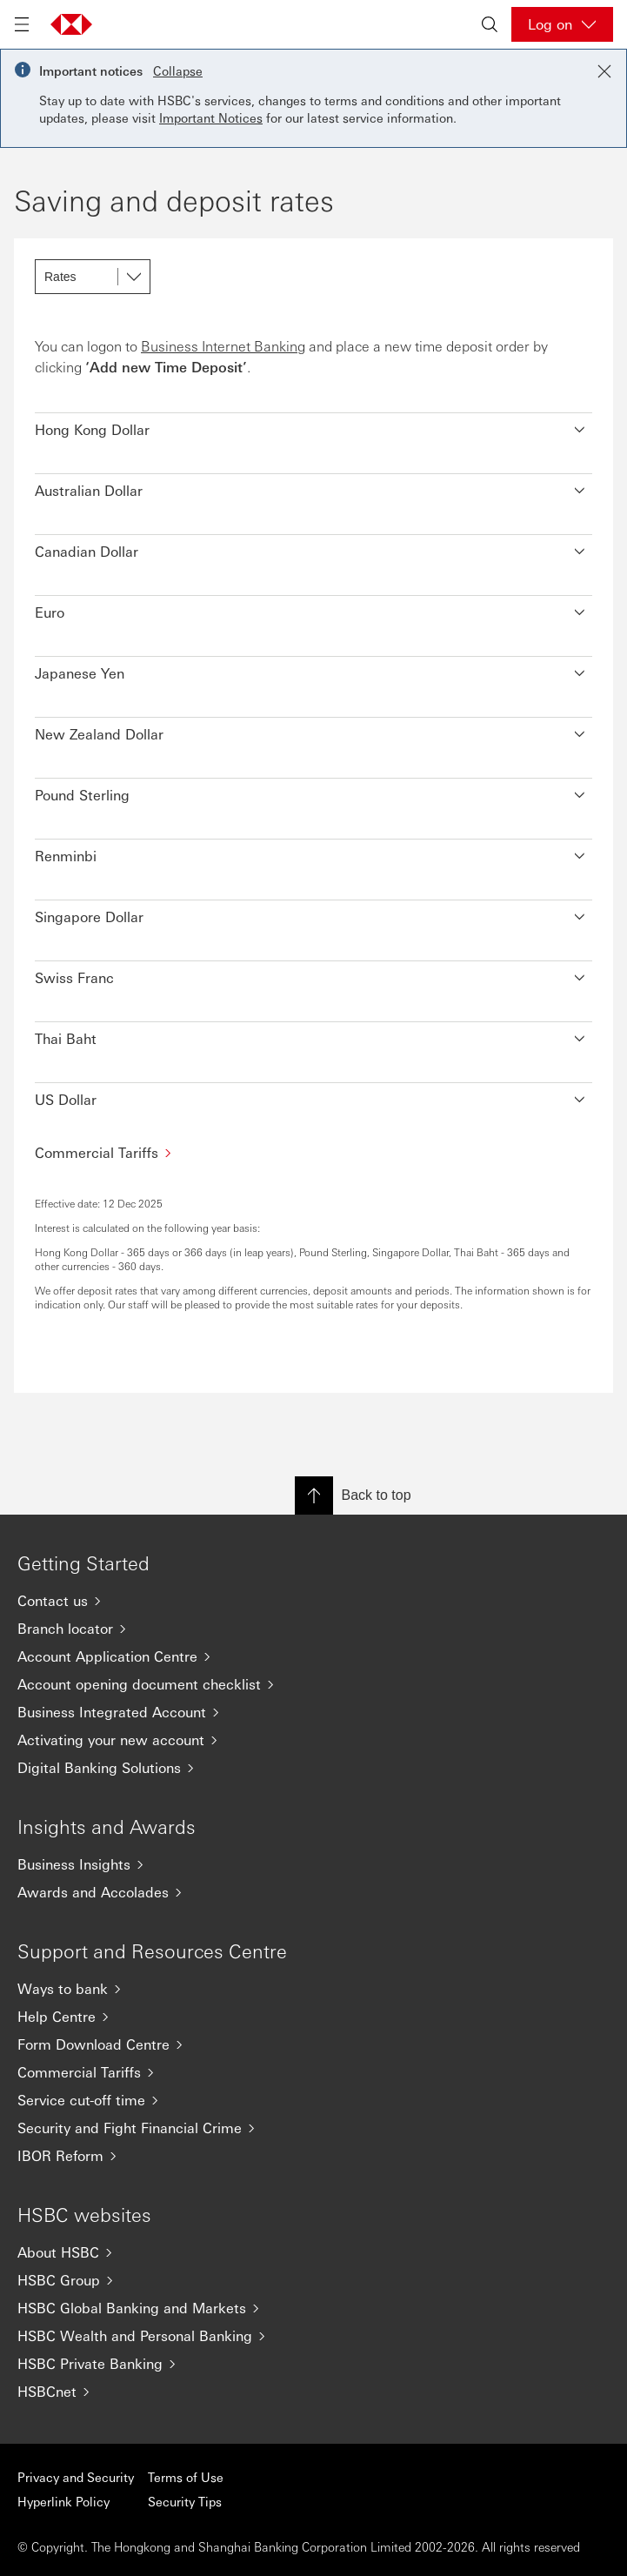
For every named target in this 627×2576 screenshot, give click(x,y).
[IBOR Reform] (313, 2155)
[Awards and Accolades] (313, 1892)
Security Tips (185, 2501)
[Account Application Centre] (313, 1656)
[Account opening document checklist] (313, 1684)
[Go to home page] (71, 24)
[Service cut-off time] (313, 2100)
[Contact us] (313, 1600)
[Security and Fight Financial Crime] (313, 2128)
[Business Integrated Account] (313, 1712)
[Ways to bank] (313, 1988)
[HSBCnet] (313, 2391)
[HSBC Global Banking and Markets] (313, 2308)
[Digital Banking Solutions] (313, 1767)
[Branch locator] (313, 1628)
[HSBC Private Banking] (313, 2363)
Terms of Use (185, 2477)
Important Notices (211, 117)
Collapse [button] (178, 70)
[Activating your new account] (313, 1740)
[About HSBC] (313, 2252)
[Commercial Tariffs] (313, 1152)
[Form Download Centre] (313, 2044)
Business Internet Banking (223, 346)
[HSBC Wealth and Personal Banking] (313, 2335)
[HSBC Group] (313, 2280)
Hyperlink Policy (63, 2501)
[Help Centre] (313, 2016)
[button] (313, 425)
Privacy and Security (75, 2477)
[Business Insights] (313, 1864)
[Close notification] (604, 71)
